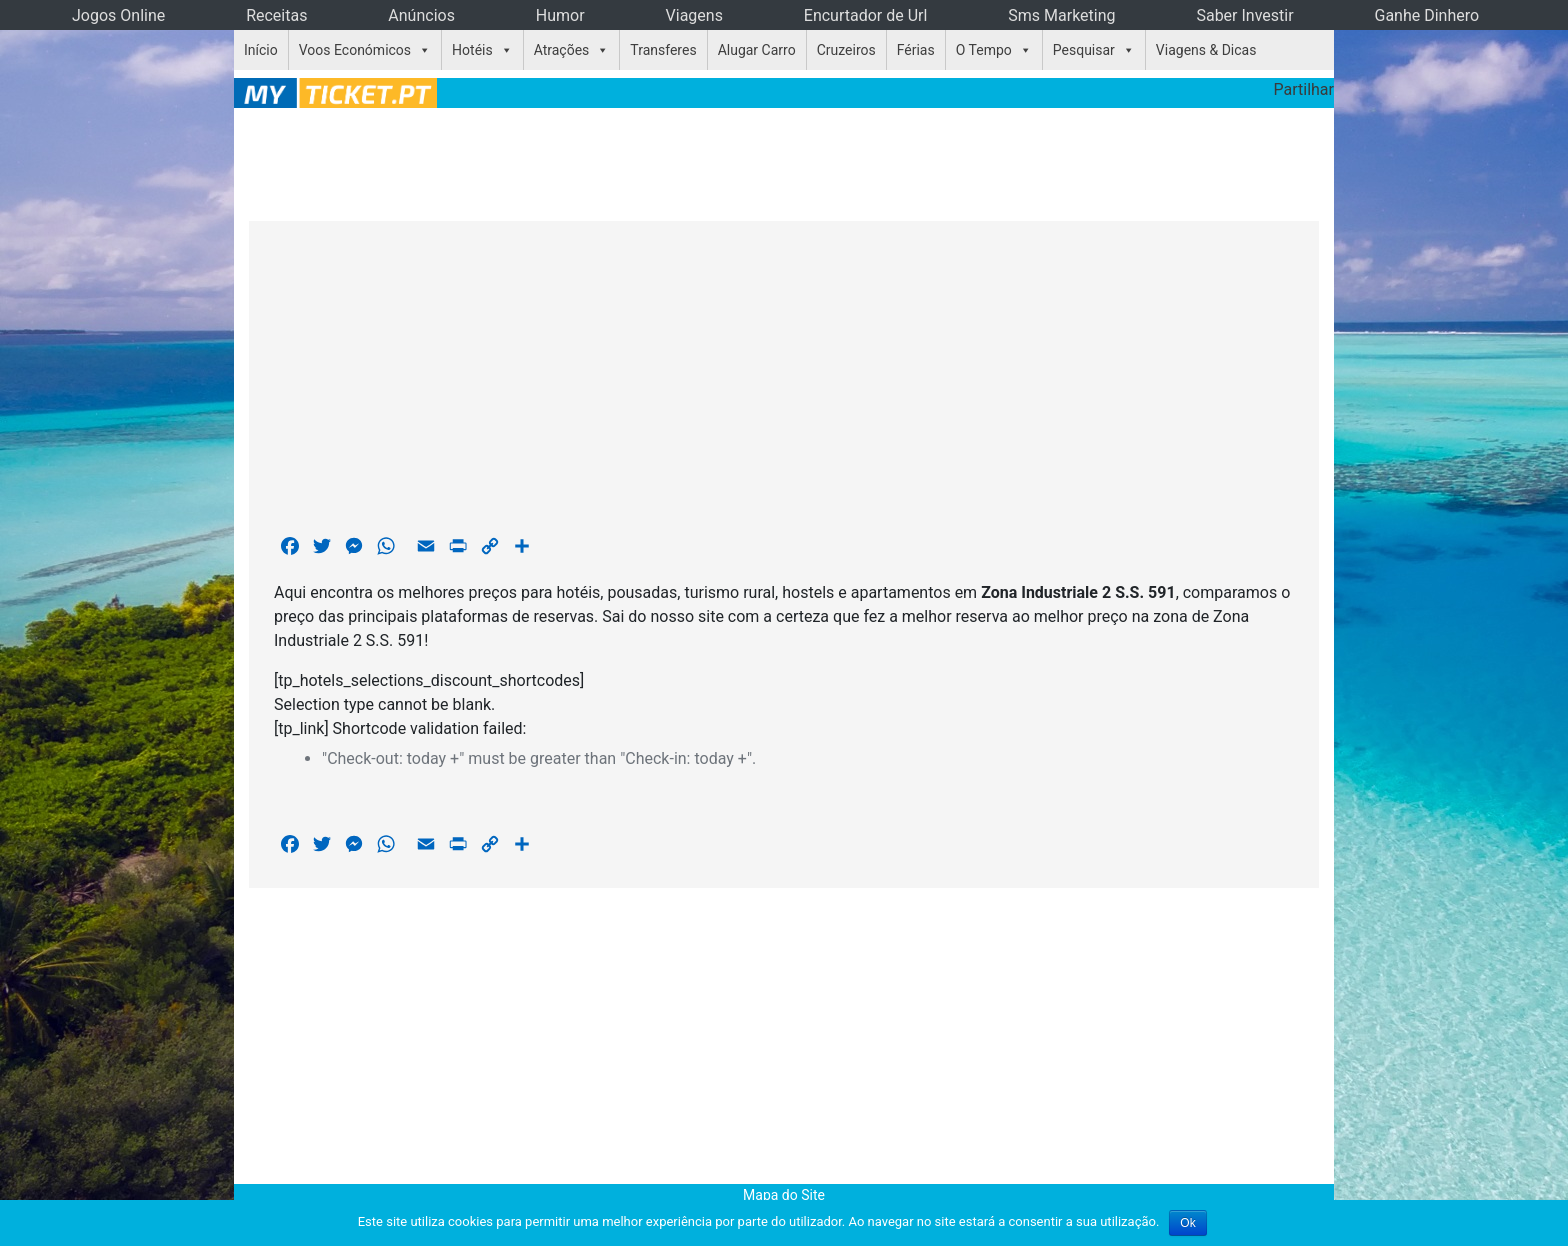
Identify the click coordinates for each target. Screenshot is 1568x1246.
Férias (916, 50)
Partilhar (1304, 89)
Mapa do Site (784, 1195)
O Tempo (984, 50)
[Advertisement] (784, 161)
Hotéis (472, 50)
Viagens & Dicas (1206, 50)
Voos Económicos (355, 50)
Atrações (562, 50)
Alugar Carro (757, 50)
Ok (1187, 1223)
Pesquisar (1084, 50)
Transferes (663, 50)
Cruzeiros (846, 50)
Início (261, 50)
